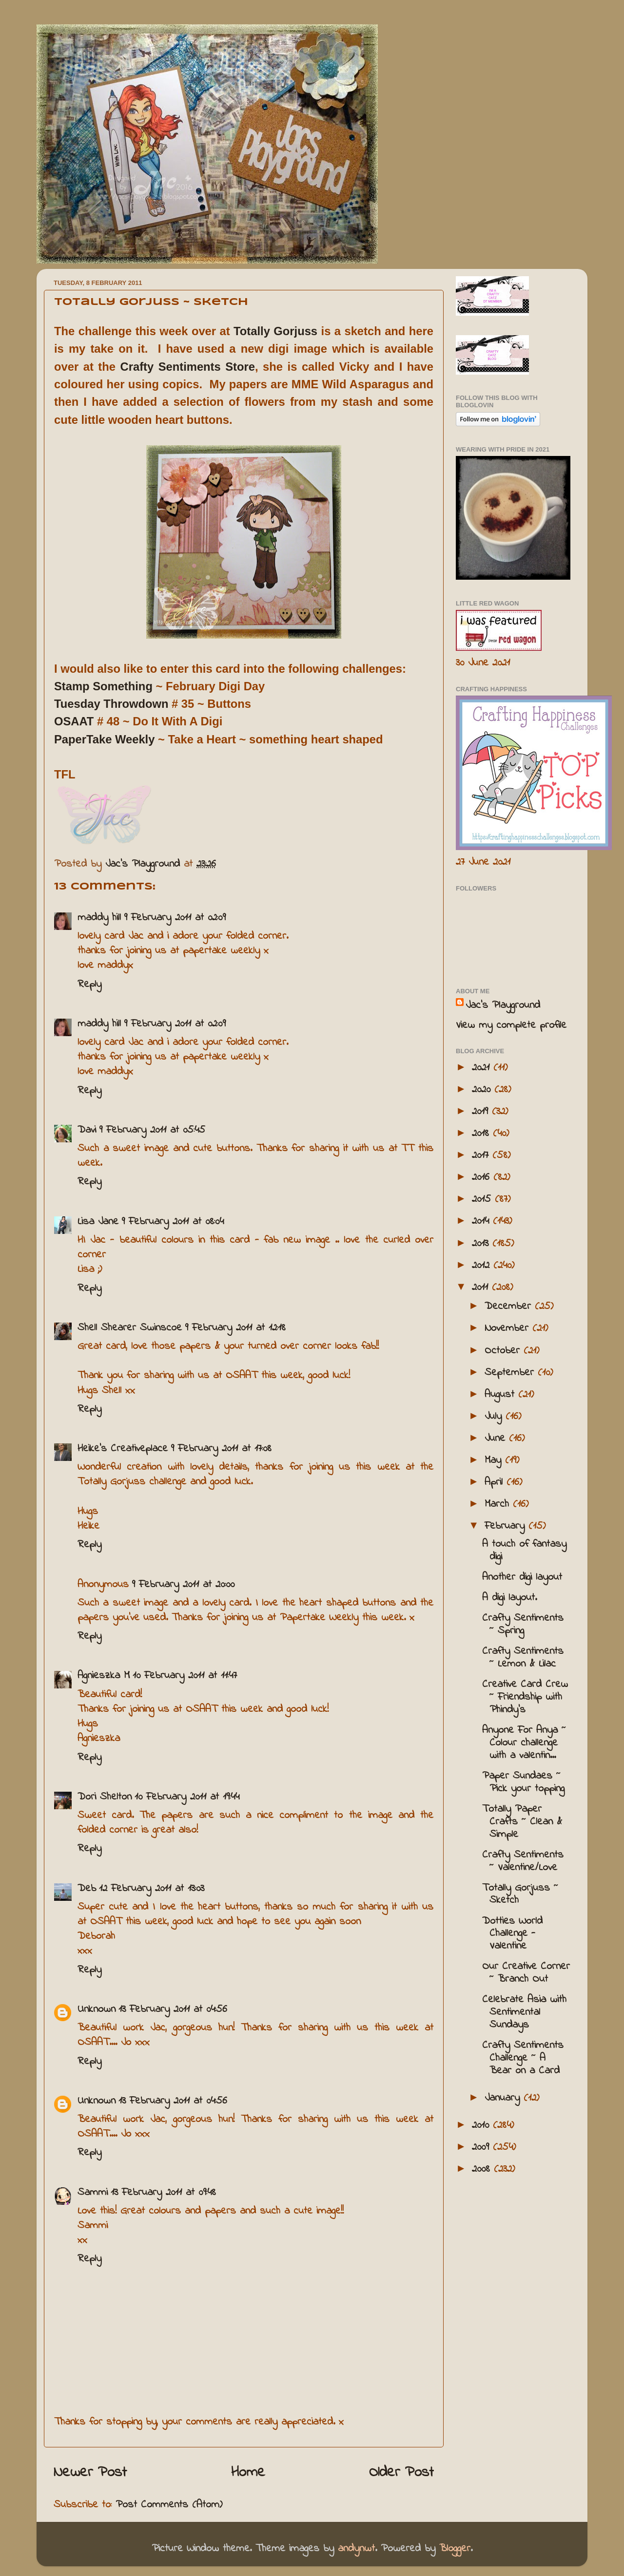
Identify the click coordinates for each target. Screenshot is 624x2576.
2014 (482, 1221)
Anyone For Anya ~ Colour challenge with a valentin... (524, 1743)
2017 (482, 1155)
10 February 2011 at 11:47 (185, 1676)
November (508, 1328)
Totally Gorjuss (275, 331)
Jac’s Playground (503, 1005)
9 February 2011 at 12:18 (235, 1328)
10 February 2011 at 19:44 (187, 1797)
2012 (482, 1265)
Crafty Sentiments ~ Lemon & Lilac (523, 1658)
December (510, 1306)
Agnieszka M (104, 1676)
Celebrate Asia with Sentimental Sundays (524, 2012)
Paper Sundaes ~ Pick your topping (523, 1782)
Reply (89, 984)
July (495, 1416)
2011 (482, 1287)
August (501, 1394)
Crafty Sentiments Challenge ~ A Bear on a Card (523, 2058)
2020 (483, 1090)
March (499, 1504)
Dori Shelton (105, 1797)
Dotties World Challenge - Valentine (512, 1933)
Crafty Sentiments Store (187, 366)
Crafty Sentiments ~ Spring (523, 1624)
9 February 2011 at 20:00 (183, 1584)
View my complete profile (511, 1025)
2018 (482, 1133)
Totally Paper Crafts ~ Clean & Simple (522, 1821)
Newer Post (90, 2472)
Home (248, 2472)
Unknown (97, 2009)
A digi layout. (509, 1598)
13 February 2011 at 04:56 (172, 2009)
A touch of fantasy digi (524, 1550)
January (504, 2098)
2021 (482, 1068)
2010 (482, 2125)
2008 (483, 2169)
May (495, 1460)
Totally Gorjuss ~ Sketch (520, 1894)
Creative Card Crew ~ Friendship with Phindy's (525, 1697)
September (511, 1373)
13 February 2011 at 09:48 (163, 2192)
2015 (483, 1199)
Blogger (454, 2549)
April (496, 1482)
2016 (482, 1177)
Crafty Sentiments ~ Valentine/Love (523, 1861)
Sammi (93, 2192)
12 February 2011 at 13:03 (151, 1888)
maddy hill (99, 918)
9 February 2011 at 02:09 (175, 918)
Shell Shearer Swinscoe (130, 1328)
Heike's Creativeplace (123, 1449)
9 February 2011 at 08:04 (172, 1222)
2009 (482, 2147)
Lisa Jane (98, 1222)
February (506, 1526)
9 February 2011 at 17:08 (221, 1449)
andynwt (356, 2549)
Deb (87, 1888)
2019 (482, 1111)
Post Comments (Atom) (169, 2505)
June (497, 1438)
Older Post (401, 2472)
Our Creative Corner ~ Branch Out (526, 1973)
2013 (482, 1243)
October (504, 1351)
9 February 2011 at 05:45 (152, 1130)
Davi (87, 1130)
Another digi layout (522, 1577)
